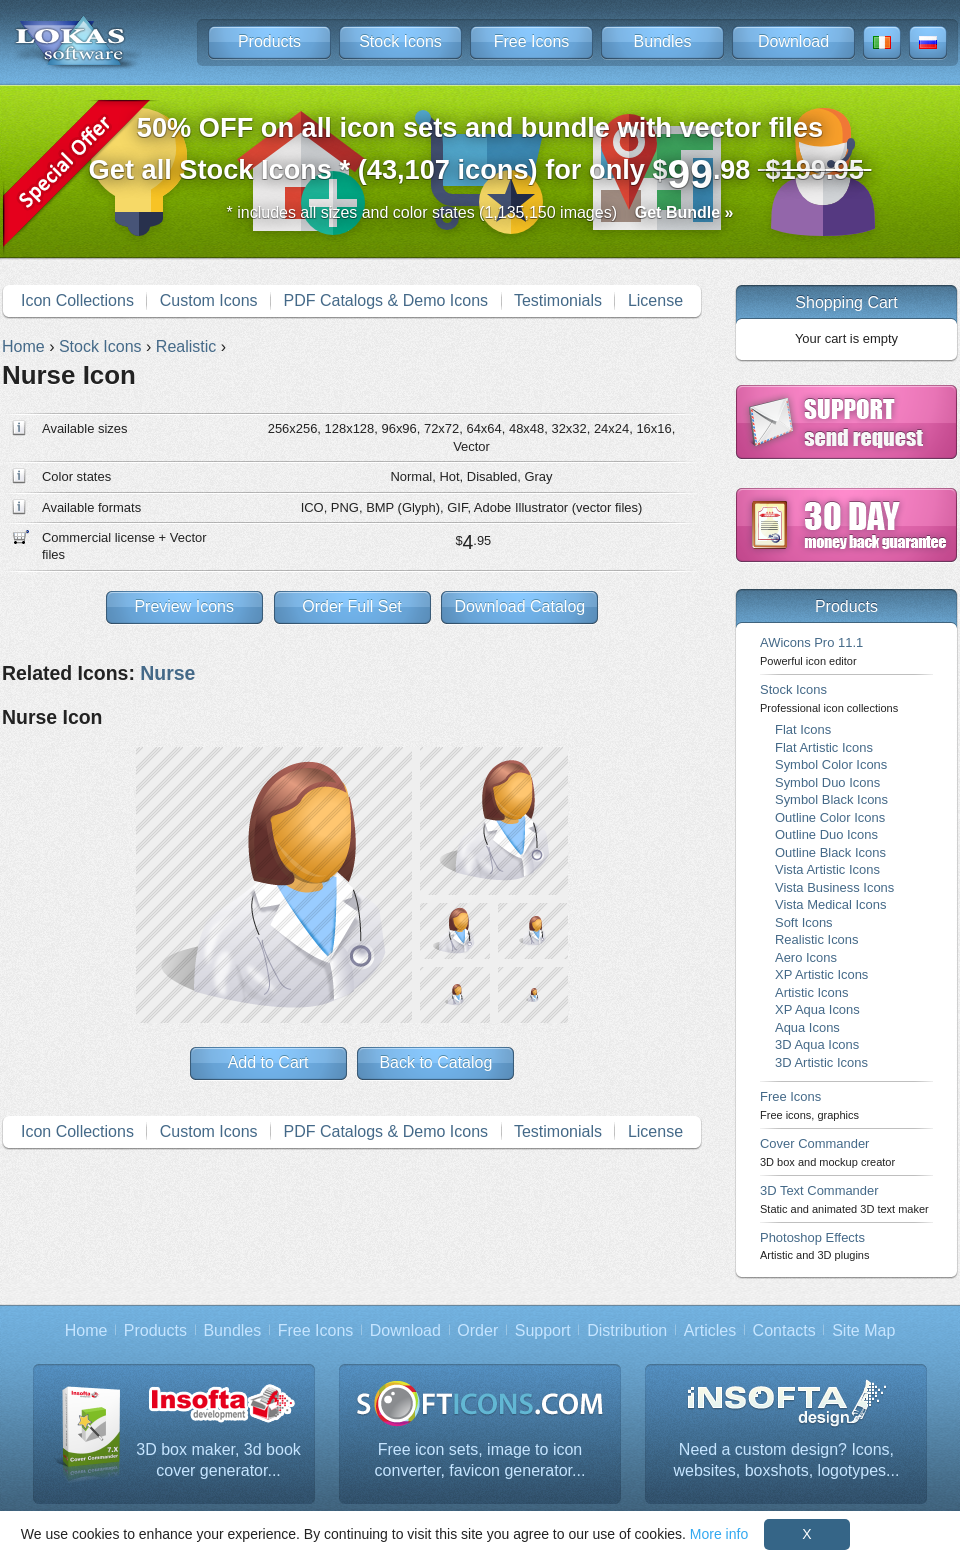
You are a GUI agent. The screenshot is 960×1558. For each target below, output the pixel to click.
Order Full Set (352, 606)
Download (793, 41)
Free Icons (532, 41)
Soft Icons (804, 922)
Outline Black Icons (830, 852)
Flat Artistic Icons (824, 747)
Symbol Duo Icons (827, 782)
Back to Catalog (435, 1062)
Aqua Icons (807, 1027)
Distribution (627, 1330)
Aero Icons (806, 957)
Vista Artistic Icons (827, 869)
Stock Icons (400, 41)
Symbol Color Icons (831, 764)
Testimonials (558, 300)
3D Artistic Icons (821, 1062)
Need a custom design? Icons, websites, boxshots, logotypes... (787, 1460)
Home (86, 1330)
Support (543, 1330)
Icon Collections (77, 300)
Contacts (784, 1330)
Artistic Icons (811, 992)
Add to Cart (268, 1062)
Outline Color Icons (830, 817)
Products (269, 41)
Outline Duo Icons (826, 834)
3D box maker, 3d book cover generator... (218, 1460)
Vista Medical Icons (830, 904)
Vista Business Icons (834, 887)
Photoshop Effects (814, 1245)
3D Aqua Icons (817, 1044)
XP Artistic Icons (821, 974)
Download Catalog (519, 606)
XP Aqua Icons (817, 1009)
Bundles (663, 41)
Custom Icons (209, 300)
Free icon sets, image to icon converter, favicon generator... (480, 1460)
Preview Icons (184, 606)
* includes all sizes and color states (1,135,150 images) (480, 212)
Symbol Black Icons (831, 799)
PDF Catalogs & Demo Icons (386, 300)
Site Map (863, 1330)
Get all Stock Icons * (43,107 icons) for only (480, 154)
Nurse (167, 673)
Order (477, 1330)
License (655, 300)
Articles (710, 1330)
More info (719, 1534)
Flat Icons (803, 729)
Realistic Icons (817, 939)
